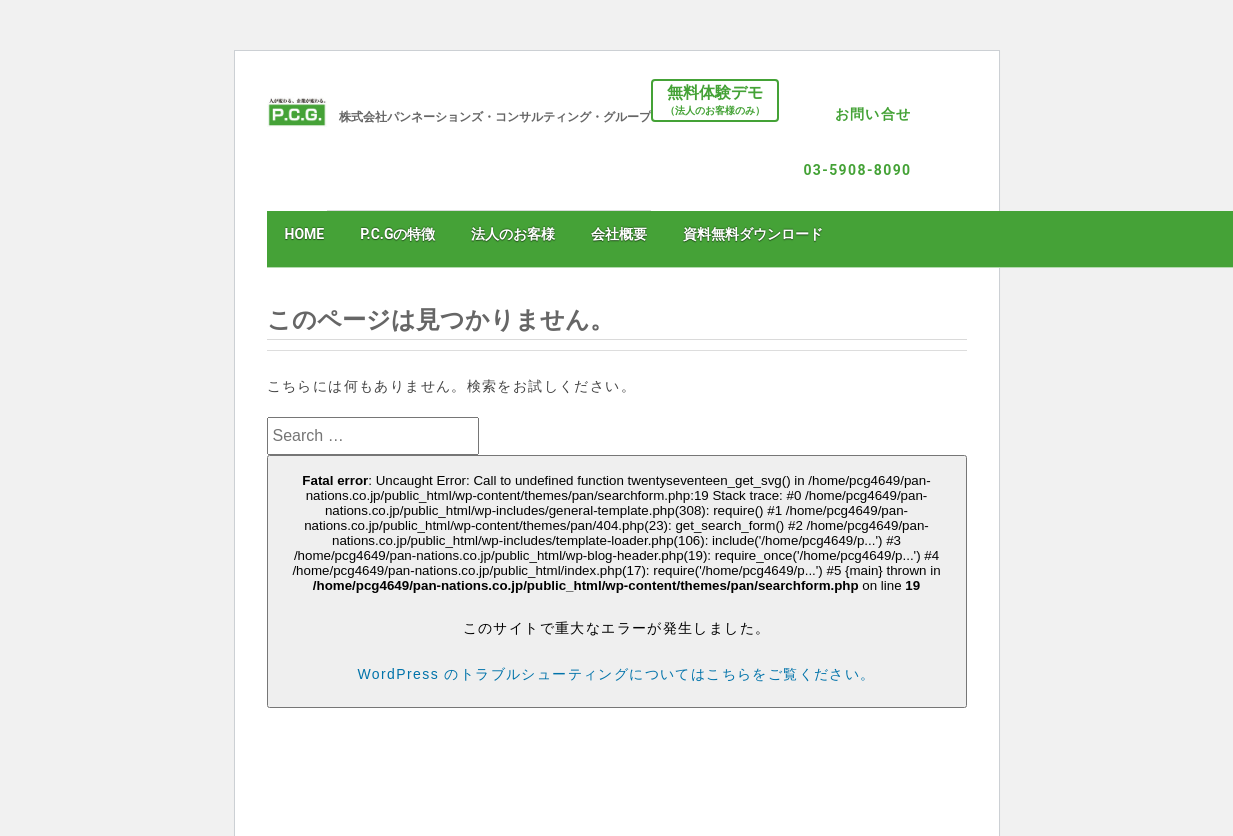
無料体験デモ (715, 101)
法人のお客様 (513, 234)
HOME (305, 234)
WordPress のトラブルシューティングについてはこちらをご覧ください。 (616, 674)
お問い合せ (873, 114)
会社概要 (619, 234)
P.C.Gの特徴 (397, 234)
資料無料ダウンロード (753, 234)
